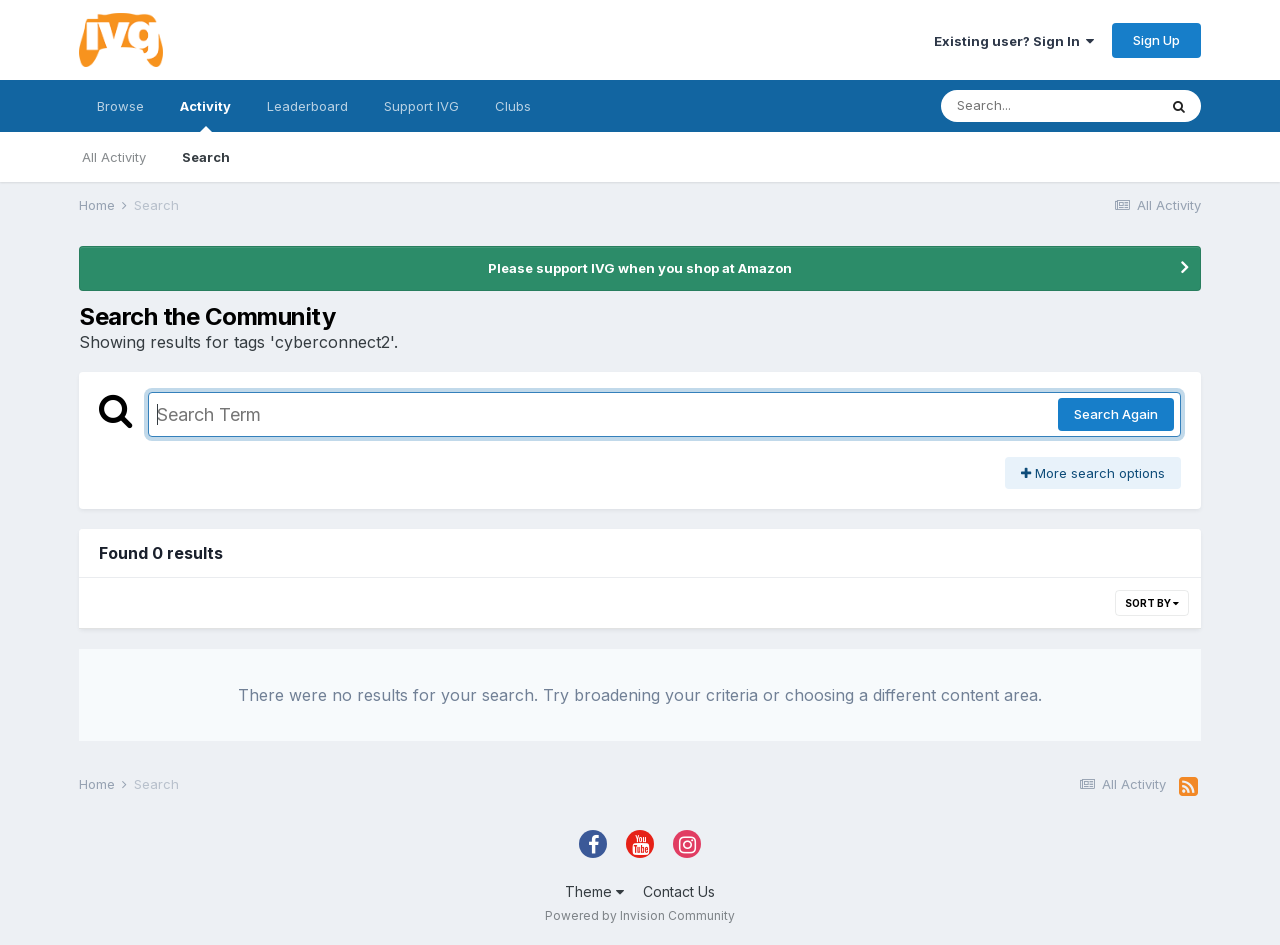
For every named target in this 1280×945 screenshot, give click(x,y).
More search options (1093, 473)
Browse (120, 106)
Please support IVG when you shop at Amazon (640, 268)
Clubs (513, 106)
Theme (594, 891)
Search (206, 157)
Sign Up (1156, 40)
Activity (205, 115)
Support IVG (421, 106)
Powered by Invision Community (640, 915)
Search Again (1116, 414)
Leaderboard (307, 106)
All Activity (114, 157)
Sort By (1152, 603)
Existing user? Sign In (1014, 41)
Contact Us (679, 891)
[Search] (1049, 106)
